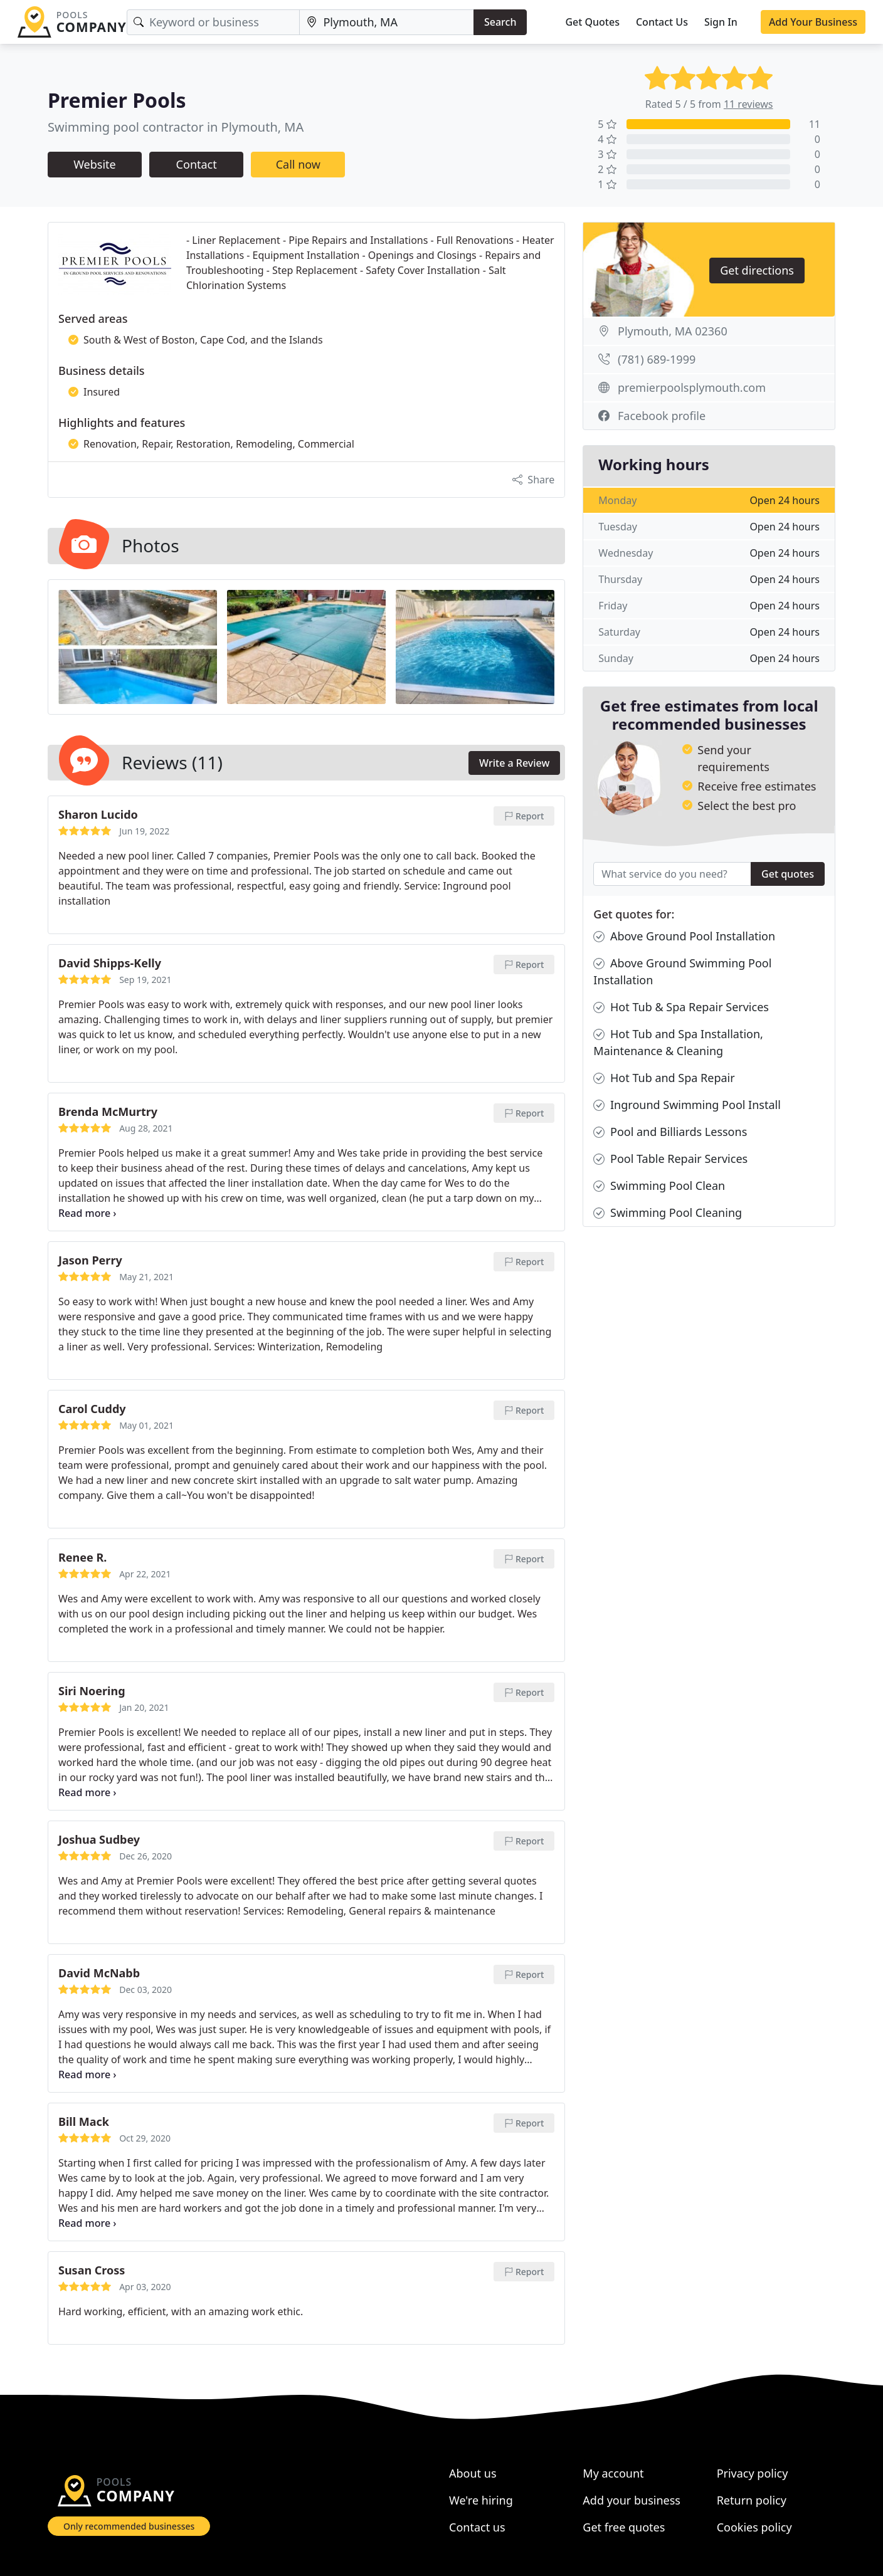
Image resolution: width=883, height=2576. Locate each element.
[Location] (386, 22)
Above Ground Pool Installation (684, 936)
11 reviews (748, 104)
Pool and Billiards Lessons (670, 1131)
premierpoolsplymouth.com (692, 387)
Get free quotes (624, 2527)
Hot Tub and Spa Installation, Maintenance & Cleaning (678, 1042)
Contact (196, 164)
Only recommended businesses (128, 2526)
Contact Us (662, 22)
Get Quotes (592, 22)
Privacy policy (752, 2473)
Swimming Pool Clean (659, 1185)
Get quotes (787, 874)
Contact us (477, 2527)
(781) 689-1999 (656, 359)
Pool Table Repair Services (670, 1158)
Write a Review (514, 763)
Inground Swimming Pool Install (687, 1104)
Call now (298, 164)
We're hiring (481, 2500)
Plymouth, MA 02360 (672, 331)
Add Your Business (813, 22)
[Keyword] (213, 22)
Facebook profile (662, 415)
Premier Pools (117, 100)
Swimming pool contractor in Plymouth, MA (176, 126)
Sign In (721, 22)
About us (473, 2473)
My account (613, 2473)
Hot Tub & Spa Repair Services (681, 1007)
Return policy (751, 2500)
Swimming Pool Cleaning (667, 1212)
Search (500, 22)
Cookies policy (754, 2527)
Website (94, 164)
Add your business (631, 2500)
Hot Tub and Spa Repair (663, 1078)
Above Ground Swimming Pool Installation (682, 971)
